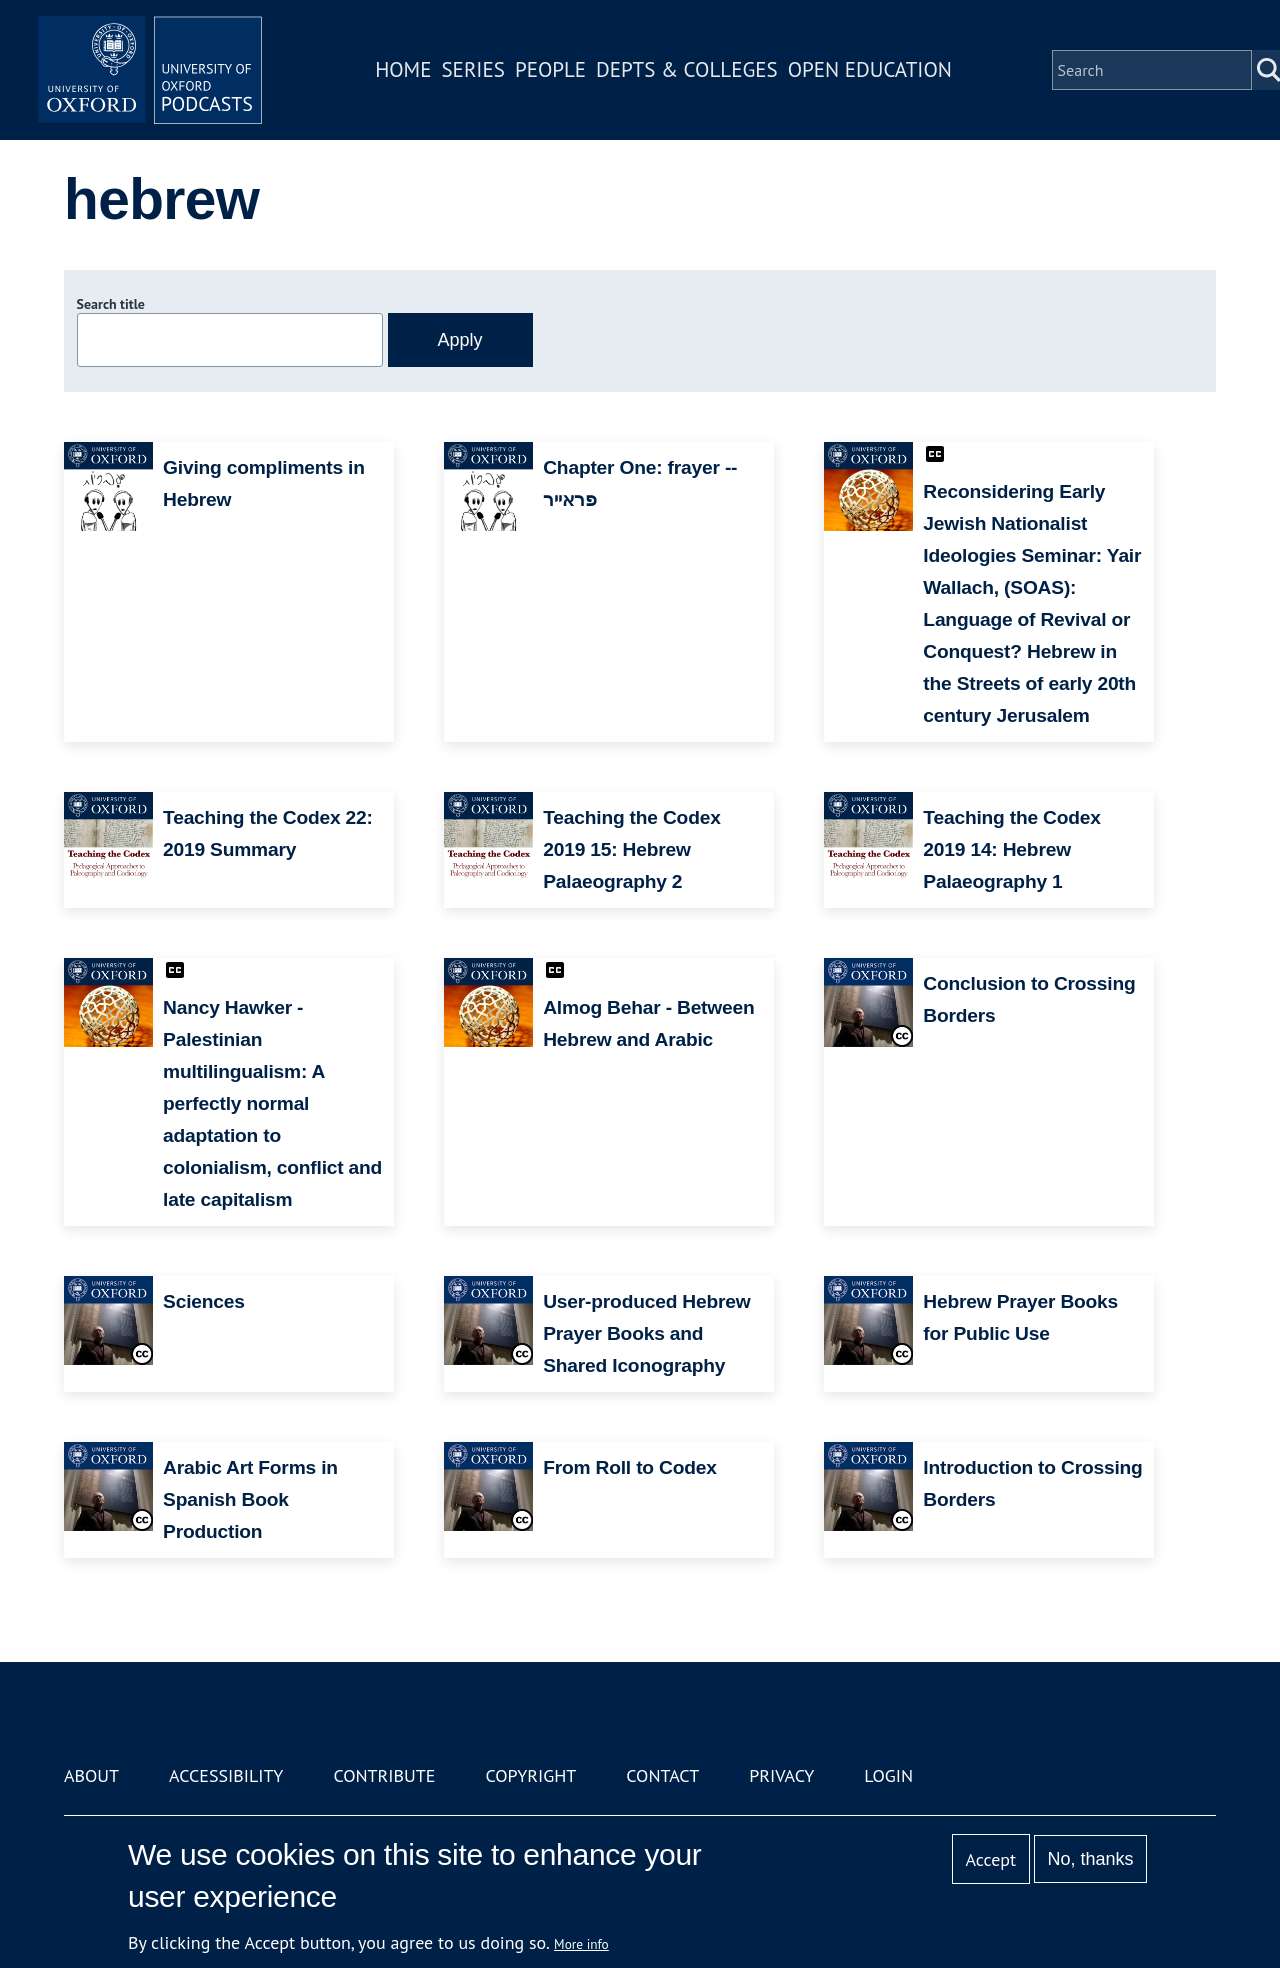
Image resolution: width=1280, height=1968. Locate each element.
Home (412, 73)
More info (581, 1944)
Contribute (384, 1775)
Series (481, 73)
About (91, 1775)
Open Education (878, 73)
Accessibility (226, 1775)
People (558, 73)
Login (888, 1775)
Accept (990, 1859)
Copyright (530, 1775)
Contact (662, 1775)
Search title (111, 304)
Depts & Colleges (696, 73)
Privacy (781, 1775)
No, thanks (1090, 1859)
